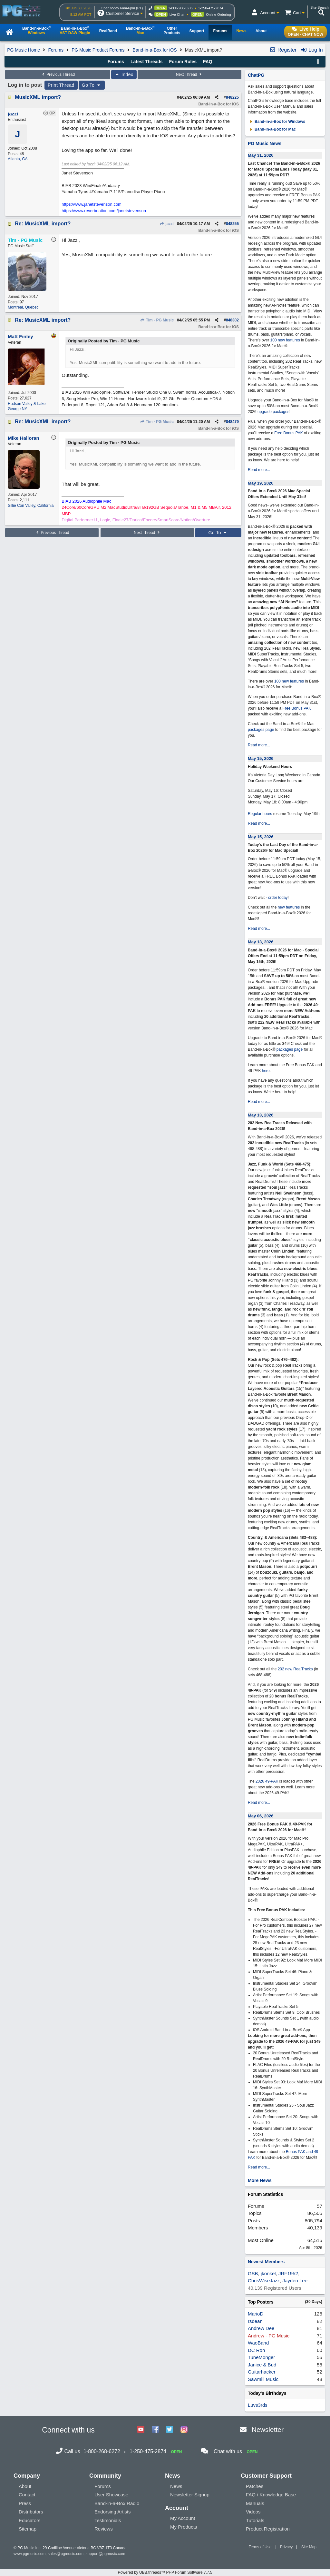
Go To (92, 85)
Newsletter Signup (189, 2494)
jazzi (167, 223)
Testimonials (107, 2520)
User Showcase (111, 2494)
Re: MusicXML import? (43, 223)
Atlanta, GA (17, 159)
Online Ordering (218, 14)
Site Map (308, 2547)
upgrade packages (273, 411)
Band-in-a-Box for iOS (155, 50)
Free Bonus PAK (288, 433)
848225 (232, 97)
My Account (182, 2518)
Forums (55, 50)
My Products (183, 2527)
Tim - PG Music (157, 320)
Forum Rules (183, 61)
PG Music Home (23, 50)
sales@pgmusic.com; (67, 2553)
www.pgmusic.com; (30, 2553)
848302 (232, 320)
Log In (312, 50)
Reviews (103, 2529)
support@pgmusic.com (105, 2553)
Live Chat (177, 14)
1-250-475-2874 (210, 8)
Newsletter (268, 2429)
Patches (254, 2486)
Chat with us (228, 2451)
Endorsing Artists (112, 2511)
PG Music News (264, 143)
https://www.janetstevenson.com (91, 204)
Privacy (286, 2547)
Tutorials (255, 2520)
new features (289, 907)
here (266, 1070)
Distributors (31, 2511)
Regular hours (260, 813)
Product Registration (268, 2529)
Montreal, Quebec (23, 307)
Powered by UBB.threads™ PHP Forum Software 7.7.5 (165, 2572)
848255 (232, 223)
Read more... (259, 469)
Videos (253, 2511)
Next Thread (189, 74)
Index (123, 74)
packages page (261, 729)
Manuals (255, 2503)
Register (282, 50)
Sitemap (27, 2529)
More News (260, 2180)
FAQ (207, 61)
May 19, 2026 (261, 483)
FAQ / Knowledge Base (271, 2494)
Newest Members (266, 2261)
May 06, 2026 (261, 1816)
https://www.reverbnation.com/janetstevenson (104, 210)
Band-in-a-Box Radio (116, 2503)
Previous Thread (58, 74)
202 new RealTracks (295, 1669)
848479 (232, 421)
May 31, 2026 (261, 155)
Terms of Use (260, 2547)
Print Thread (61, 85)
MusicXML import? (38, 97)
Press (25, 2503)
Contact (27, 2494)
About (25, 2486)
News (176, 2486)
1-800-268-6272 (180, 8)
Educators (30, 2520)
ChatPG (256, 75)
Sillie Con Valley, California (30, 505)
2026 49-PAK (267, 1781)
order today (278, 897)
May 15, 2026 (261, 758)
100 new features (285, 340)
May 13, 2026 (261, 941)
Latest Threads (147, 61)
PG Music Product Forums (98, 50)
